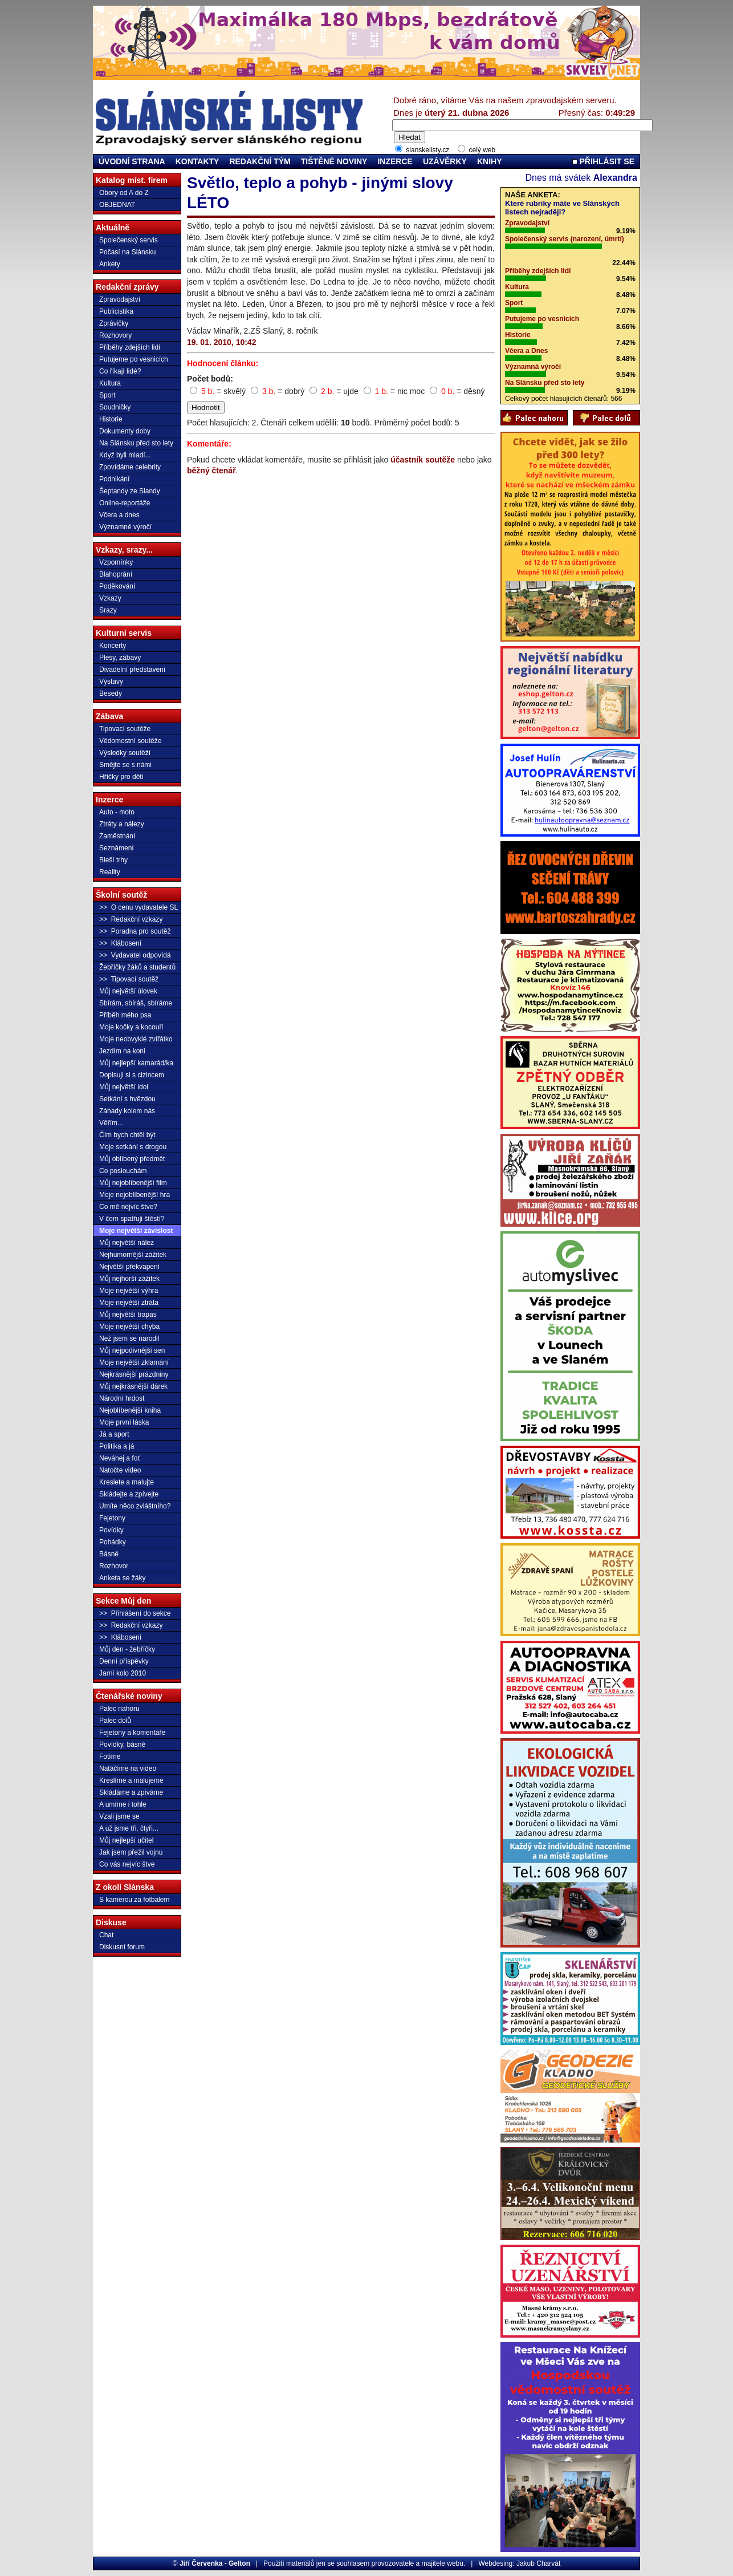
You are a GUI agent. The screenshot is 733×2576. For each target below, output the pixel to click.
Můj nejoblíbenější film (133, 1183)
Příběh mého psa (125, 1015)
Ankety (109, 264)
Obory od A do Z (124, 193)
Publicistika (116, 311)
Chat (106, 1935)
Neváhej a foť (119, 1458)
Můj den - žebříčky (127, 1649)
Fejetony (112, 1518)
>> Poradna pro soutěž (134, 931)
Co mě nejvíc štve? (128, 1207)
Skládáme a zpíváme (131, 1792)
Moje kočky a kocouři (131, 1027)
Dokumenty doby (124, 431)
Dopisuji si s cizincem (131, 1075)
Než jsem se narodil (129, 1338)
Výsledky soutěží (124, 753)
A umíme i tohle (122, 1804)
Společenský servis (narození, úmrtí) (564, 239)
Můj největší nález (126, 1243)
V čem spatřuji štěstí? (132, 1219)
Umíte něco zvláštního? (134, 1506)
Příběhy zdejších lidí (129, 347)
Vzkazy (110, 598)
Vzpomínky (116, 562)
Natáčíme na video (127, 1768)
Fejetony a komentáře (132, 1733)
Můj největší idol (123, 1087)
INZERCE (394, 161)
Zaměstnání (117, 836)
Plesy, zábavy (120, 658)
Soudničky (115, 407)
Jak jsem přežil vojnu (130, 1852)
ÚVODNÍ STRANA (132, 161)
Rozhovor (113, 1566)
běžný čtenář (211, 470)
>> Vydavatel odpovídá (135, 955)
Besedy (110, 693)
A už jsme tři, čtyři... (128, 1828)
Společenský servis (128, 240)
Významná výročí (533, 367)
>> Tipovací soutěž (128, 979)
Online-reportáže (124, 503)
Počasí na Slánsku (127, 252)
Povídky (111, 1530)
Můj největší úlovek (128, 991)
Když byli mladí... (125, 455)
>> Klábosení (120, 943)
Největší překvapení (129, 1267)
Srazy (108, 610)
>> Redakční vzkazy (130, 919)
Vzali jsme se (119, 1816)
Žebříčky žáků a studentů (137, 967)
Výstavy (111, 681)
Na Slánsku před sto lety (136, 443)
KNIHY (489, 161)
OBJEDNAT (117, 205)
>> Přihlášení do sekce (134, 1613)
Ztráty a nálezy (121, 824)
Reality (109, 872)
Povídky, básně (122, 1745)
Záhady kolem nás (127, 1111)
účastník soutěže (422, 459)
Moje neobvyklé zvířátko (136, 1039)
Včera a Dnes (526, 351)
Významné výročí (125, 527)
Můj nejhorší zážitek (129, 1279)
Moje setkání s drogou (132, 1147)
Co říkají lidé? (120, 371)
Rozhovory (115, 335)
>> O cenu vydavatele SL (138, 907)
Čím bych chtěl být (127, 1135)
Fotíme (109, 1756)
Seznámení (116, 848)
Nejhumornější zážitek (132, 1255)
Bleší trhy (113, 860)
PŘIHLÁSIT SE (603, 161)
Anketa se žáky (122, 1578)
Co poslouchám (122, 1171)
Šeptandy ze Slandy (129, 491)
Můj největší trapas (128, 1315)
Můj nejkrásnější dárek (133, 1386)
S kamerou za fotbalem (134, 1900)
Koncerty (112, 646)
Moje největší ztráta (128, 1303)
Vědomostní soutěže (130, 741)
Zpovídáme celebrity (130, 467)
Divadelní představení (132, 670)
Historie (111, 419)
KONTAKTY (197, 161)
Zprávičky (113, 323)
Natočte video (120, 1470)
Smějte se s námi (125, 765)
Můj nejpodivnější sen (132, 1350)
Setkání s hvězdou (127, 1099)
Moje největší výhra (128, 1291)
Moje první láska (124, 1422)
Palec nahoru (119, 1709)
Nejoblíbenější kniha (130, 1410)
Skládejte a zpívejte (128, 1494)
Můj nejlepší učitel (126, 1840)
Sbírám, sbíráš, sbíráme (135, 1003)
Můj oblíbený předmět (132, 1159)
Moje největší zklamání (134, 1362)
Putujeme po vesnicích (133, 359)
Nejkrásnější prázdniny (133, 1374)
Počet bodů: (210, 378)
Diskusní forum (122, 1947)
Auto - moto (117, 812)
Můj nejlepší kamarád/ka (136, 1063)
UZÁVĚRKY (445, 161)
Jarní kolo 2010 (122, 1673)
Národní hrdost (121, 1398)
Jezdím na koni (122, 1051)
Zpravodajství (119, 299)
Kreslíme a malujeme (131, 1780)
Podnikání (114, 479)
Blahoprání (115, 574)
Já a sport (114, 1434)
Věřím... (111, 1123)
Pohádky (112, 1542)
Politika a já (116, 1446)
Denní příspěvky (124, 1661)
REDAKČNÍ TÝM (259, 161)
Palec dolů (115, 1721)
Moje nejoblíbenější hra (134, 1195)
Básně (109, 1554)
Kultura (110, 383)
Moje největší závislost (136, 1231)
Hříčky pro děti (121, 777)
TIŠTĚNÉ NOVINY (334, 161)
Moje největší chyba (129, 1326)
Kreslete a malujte (126, 1482)
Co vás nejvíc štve (126, 1864)
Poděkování (117, 586)
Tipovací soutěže (124, 729)
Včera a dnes (119, 515)
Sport (107, 395)
